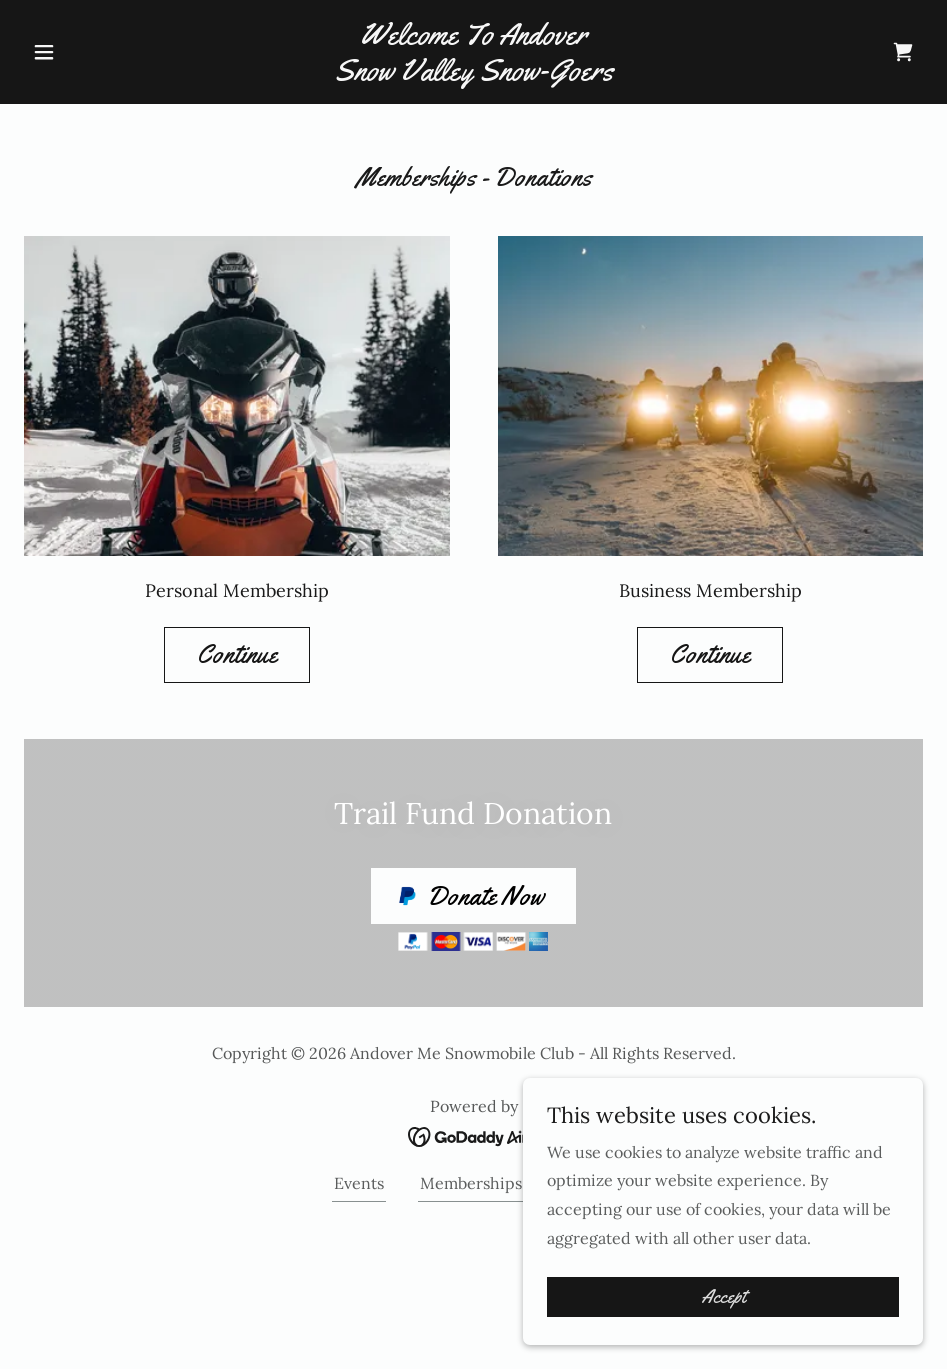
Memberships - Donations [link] (517, 1183)
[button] (91, 52)
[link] (473, 74)
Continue (237, 654)
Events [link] (359, 1183)
